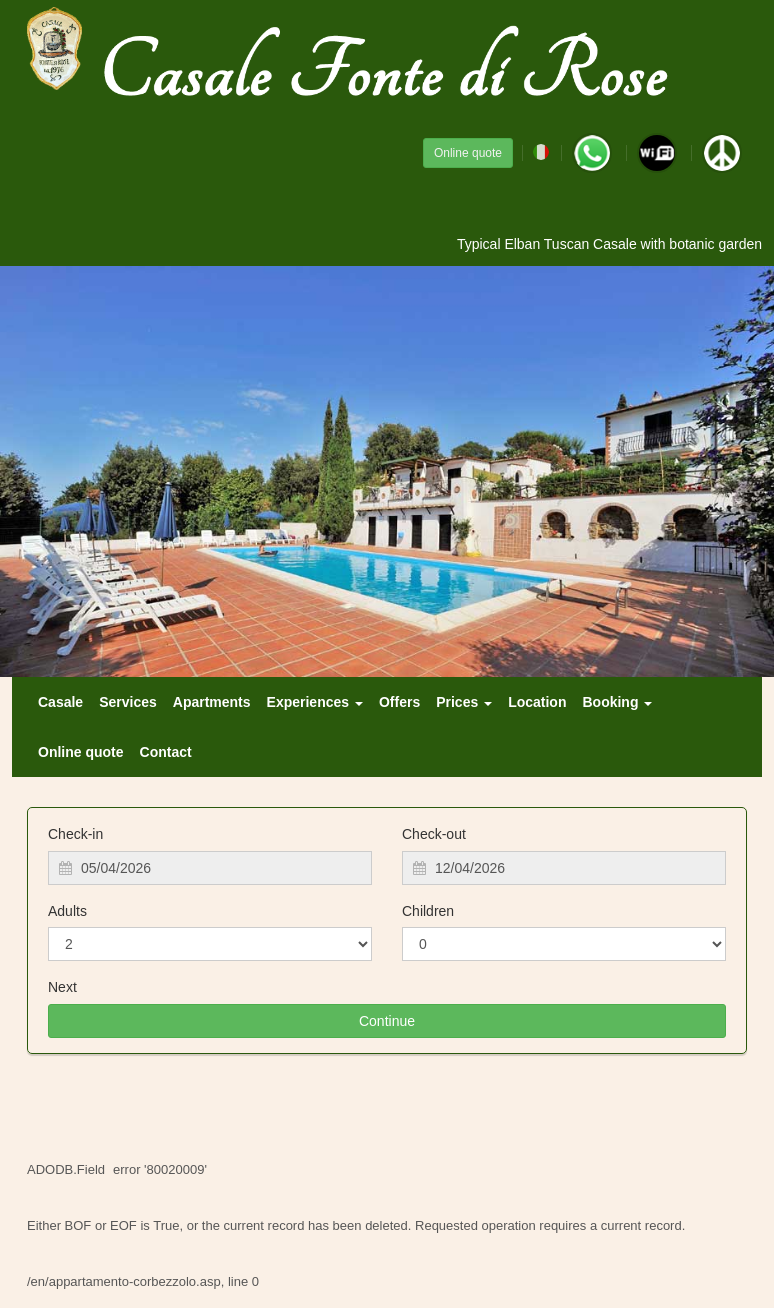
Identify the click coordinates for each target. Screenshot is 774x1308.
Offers (399, 702)
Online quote (468, 153)
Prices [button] (464, 702)
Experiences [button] (315, 702)
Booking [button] (617, 702)
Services (128, 702)
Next (62, 987)
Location (537, 702)
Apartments (212, 702)
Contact (166, 752)
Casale (60, 702)
